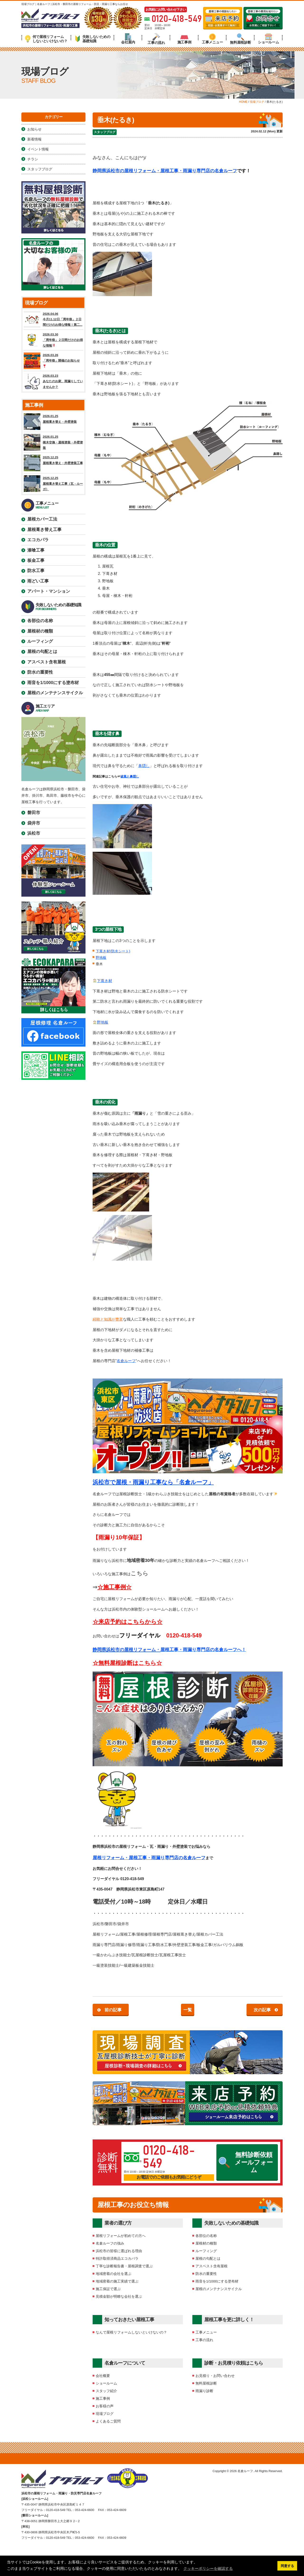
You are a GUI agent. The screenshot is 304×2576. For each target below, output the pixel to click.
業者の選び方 (118, 2223)
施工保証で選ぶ (108, 2289)
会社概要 (103, 2376)
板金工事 (35, 560)
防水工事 (35, 570)
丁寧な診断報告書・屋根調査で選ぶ (124, 2266)
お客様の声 (105, 2406)
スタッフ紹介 (106, 2391)
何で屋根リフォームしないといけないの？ (46, 39)
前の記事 (113, 2010)
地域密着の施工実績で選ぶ (117, 2281)
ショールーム (268, 38)
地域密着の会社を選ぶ (113, 2274)
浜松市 (33, 833)
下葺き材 (104, 981)
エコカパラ (38, 539)
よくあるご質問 (108, 2421)
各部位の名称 (206, 2236)
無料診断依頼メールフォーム (246, 2162)
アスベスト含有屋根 (211, 2266)
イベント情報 (38, 149)
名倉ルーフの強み (110, 2243)
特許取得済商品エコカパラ (117, 2258)
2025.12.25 (53, 463)
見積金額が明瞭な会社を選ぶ (119, 2296)
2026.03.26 (53, 360)
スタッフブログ (104, 132)
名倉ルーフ (126, 1361)
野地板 (101, 957)
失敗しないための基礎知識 (92, 39)
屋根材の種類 (206, 2243)
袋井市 (33, 823)
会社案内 (128, 38)
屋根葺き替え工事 (44, 529)
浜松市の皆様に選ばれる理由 (119, 2251)
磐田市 (33, 812)
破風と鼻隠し (129, 776)
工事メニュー (212, 38)
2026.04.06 (53, 319)
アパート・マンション (48, 591)
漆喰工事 (35, 550)
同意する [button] (287, 2566)
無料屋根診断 (240, 38)
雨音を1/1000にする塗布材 (216, 2281)
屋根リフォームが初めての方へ (121, 2236)
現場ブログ (105, 2414)
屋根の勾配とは (207, 2258)
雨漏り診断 (204, 2391)
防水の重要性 (206, 2274)
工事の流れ (156, 39)
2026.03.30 (53, 340)
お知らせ (34, 129)
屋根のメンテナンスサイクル (218, 2289)
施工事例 (184, 38)
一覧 (187, 2010)
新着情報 (34, 139)
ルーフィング (206, 2251)
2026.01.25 (53, 421)
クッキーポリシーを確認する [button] (208, 2569)
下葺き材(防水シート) (113, 951)
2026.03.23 (53, 381)
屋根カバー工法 (42, 519)
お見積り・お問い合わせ (215, 2376)
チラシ (32, 159)
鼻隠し (144, 766)
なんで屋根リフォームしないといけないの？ (131, 2332)
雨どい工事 (38, 581)
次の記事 (262, 2010)
